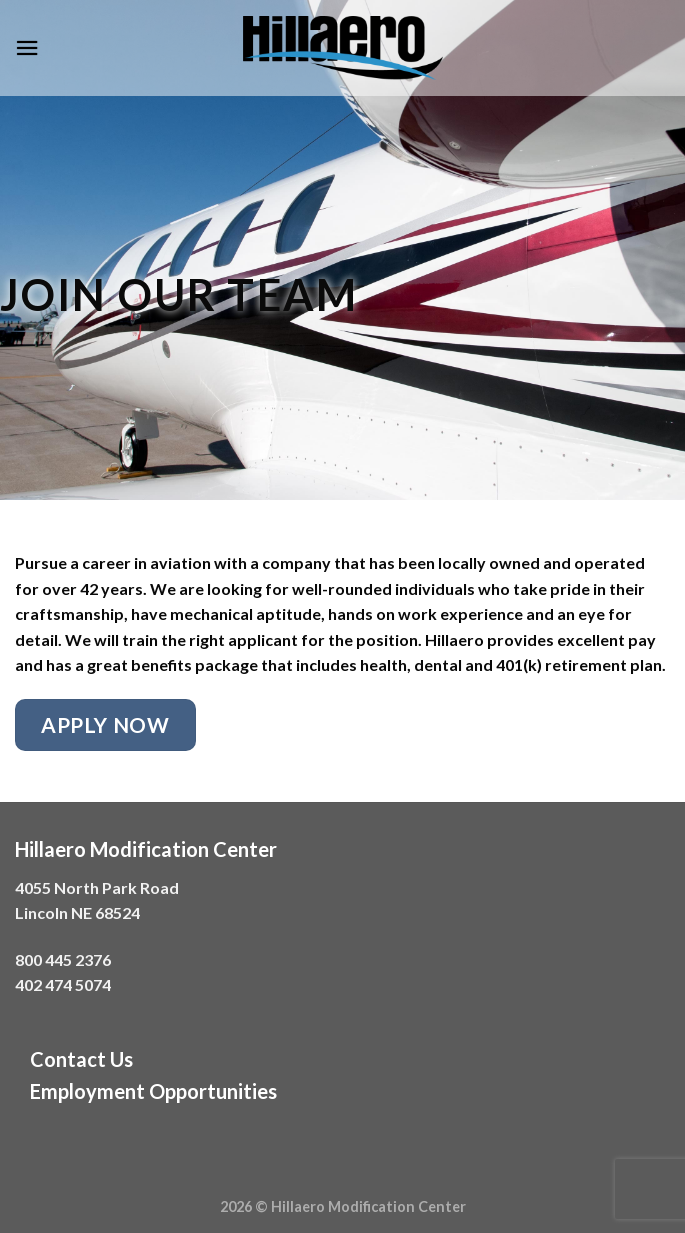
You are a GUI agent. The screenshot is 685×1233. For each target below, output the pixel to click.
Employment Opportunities (153, 1091)
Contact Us (81, 1059)
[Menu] (27, 47)
